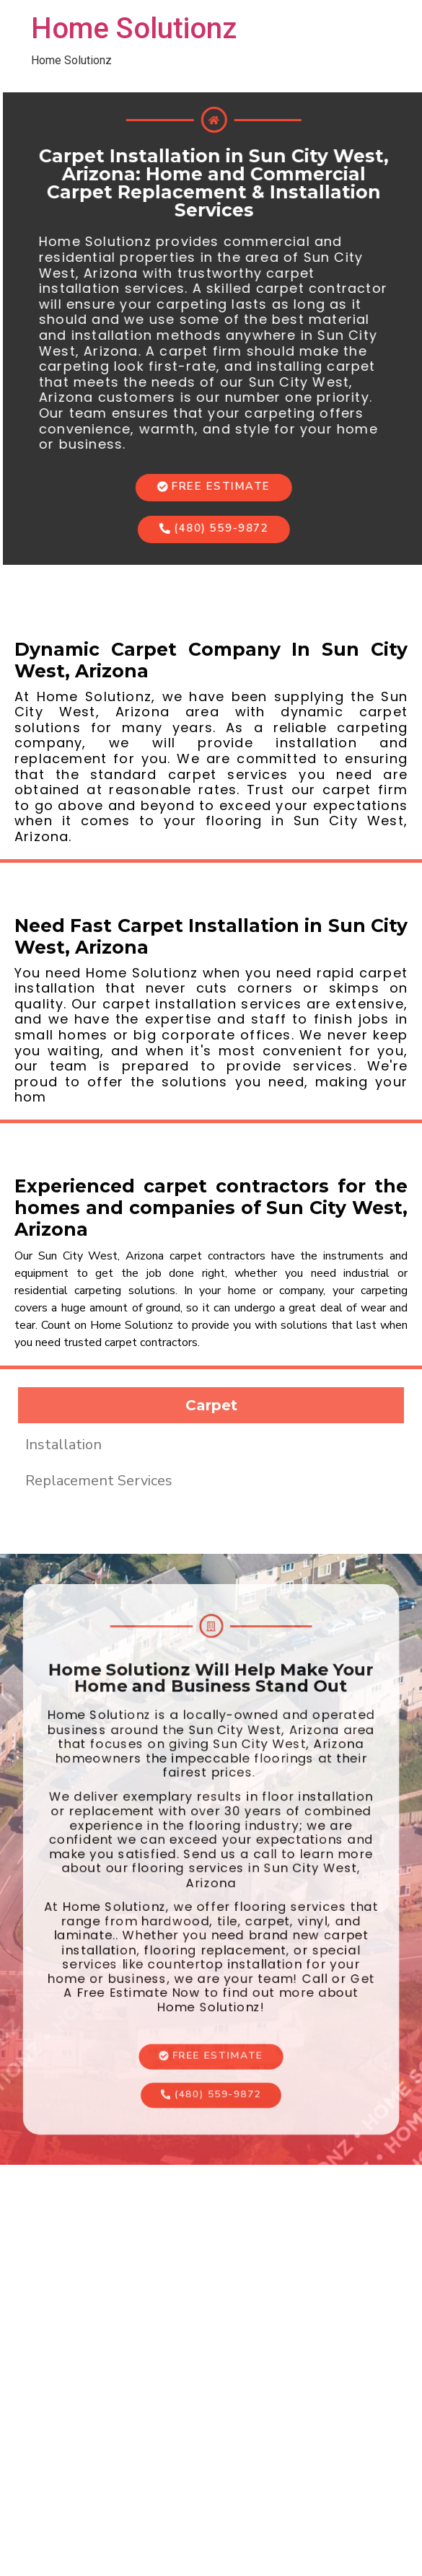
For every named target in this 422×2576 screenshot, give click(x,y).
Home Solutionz (134, 28)
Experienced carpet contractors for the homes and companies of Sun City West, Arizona (211, 1207)
